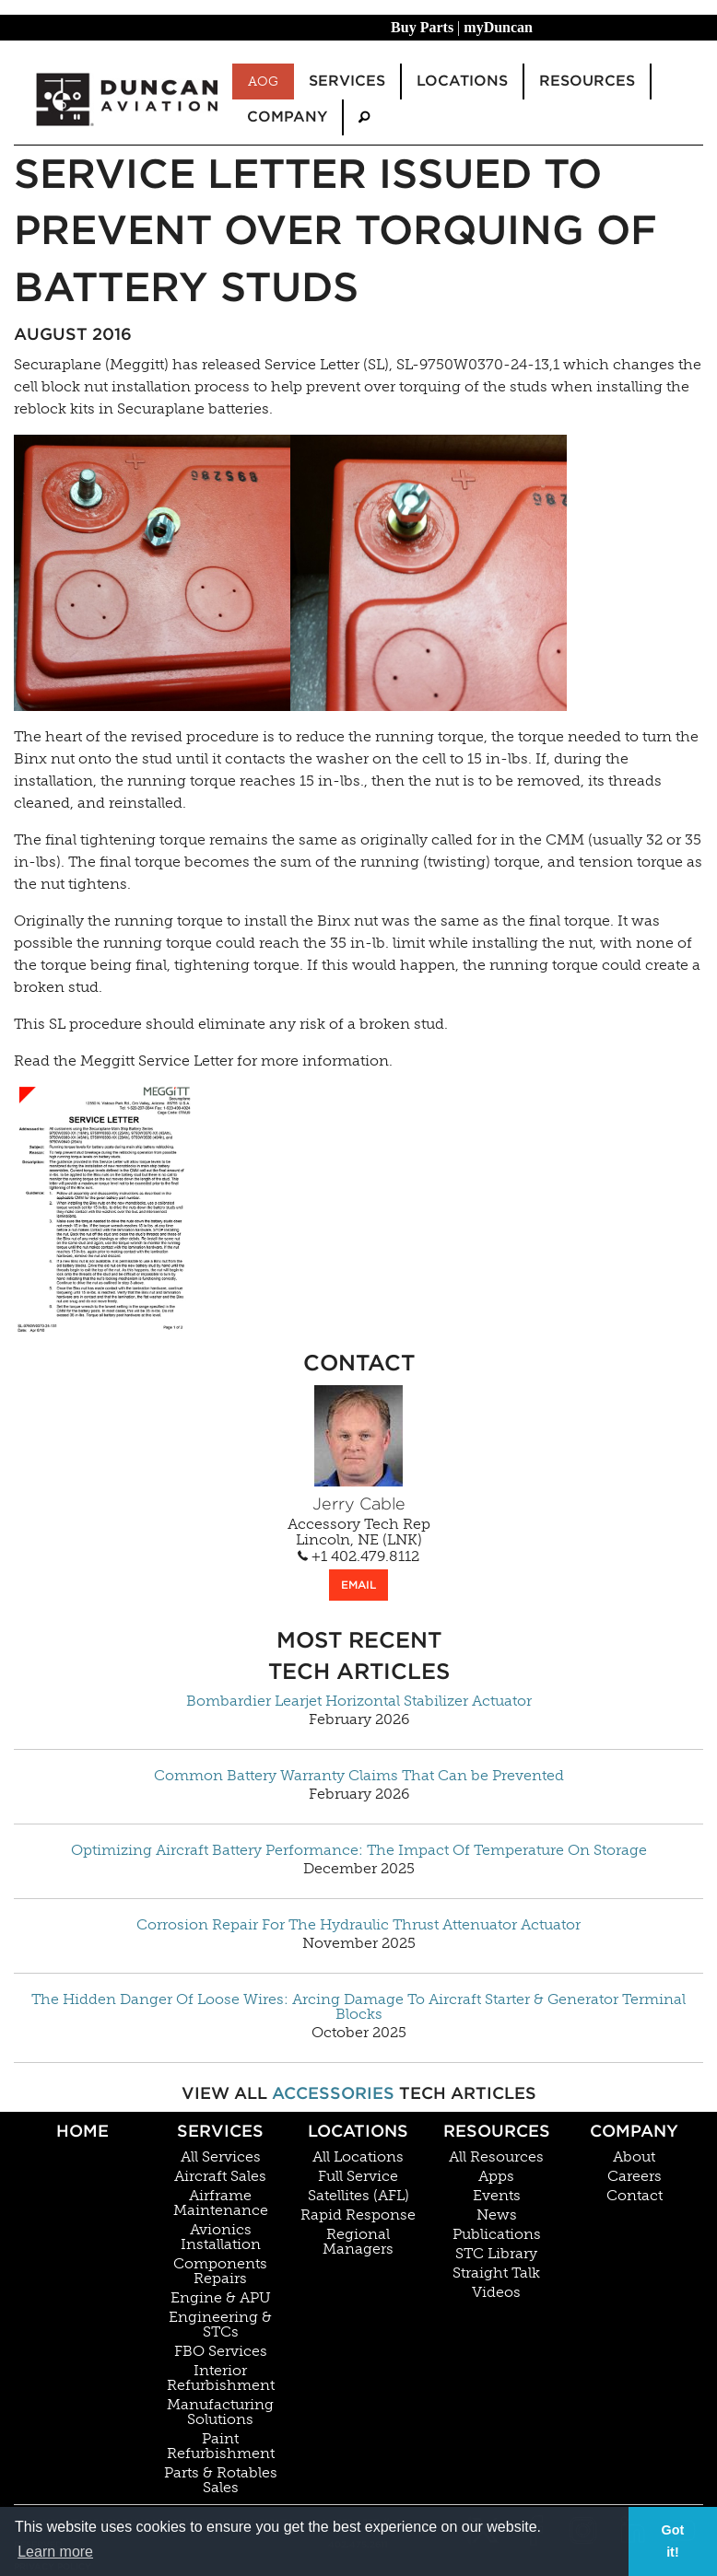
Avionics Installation (221, 2237)
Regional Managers (358, 2241)
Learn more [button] (55, 2551)
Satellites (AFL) (358, 2195)
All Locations (358, 2157)
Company (634, 2130)
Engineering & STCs (220, 2324)
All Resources (496, 2157)
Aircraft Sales (220, 2176)
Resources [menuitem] (587, 80)
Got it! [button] (673, 2541)
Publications (497, 2234)
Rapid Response (358, 2215)
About (634, 2157)
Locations (358, 2130)
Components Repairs (220, 2271)
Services (220, 2130)
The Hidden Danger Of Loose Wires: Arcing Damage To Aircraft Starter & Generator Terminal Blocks (358, 2007)
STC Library (496, 2253)
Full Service (358, 2176)
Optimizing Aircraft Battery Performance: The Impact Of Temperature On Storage (359, 1850)
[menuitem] (364, 117)
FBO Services (220, 2351)
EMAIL (358, 1584)
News (496, 2215)
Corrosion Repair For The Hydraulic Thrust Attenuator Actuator (358, 1924)
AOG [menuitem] (263, 81)
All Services (221, 2157)
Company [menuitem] (287, 116)
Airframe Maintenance (220, 2203)
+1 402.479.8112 (358, 1556)
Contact (634, 2195)
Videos (496, 2292)
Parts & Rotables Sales (220, 2480)
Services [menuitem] (347, 80)
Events (497, 2195)
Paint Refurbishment (221, 2446)
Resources (496, 2130)
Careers (634, 2176)
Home (82, 2130)
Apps (496, 2176)
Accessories (333, 2093)
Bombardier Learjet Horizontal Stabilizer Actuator (359, 1701)
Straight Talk (496, 2273)
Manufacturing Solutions (220, 2412)
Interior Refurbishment (221, 2378)
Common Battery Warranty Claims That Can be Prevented (359, 1775)
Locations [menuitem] (462, 80)
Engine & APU (220, 2297)
